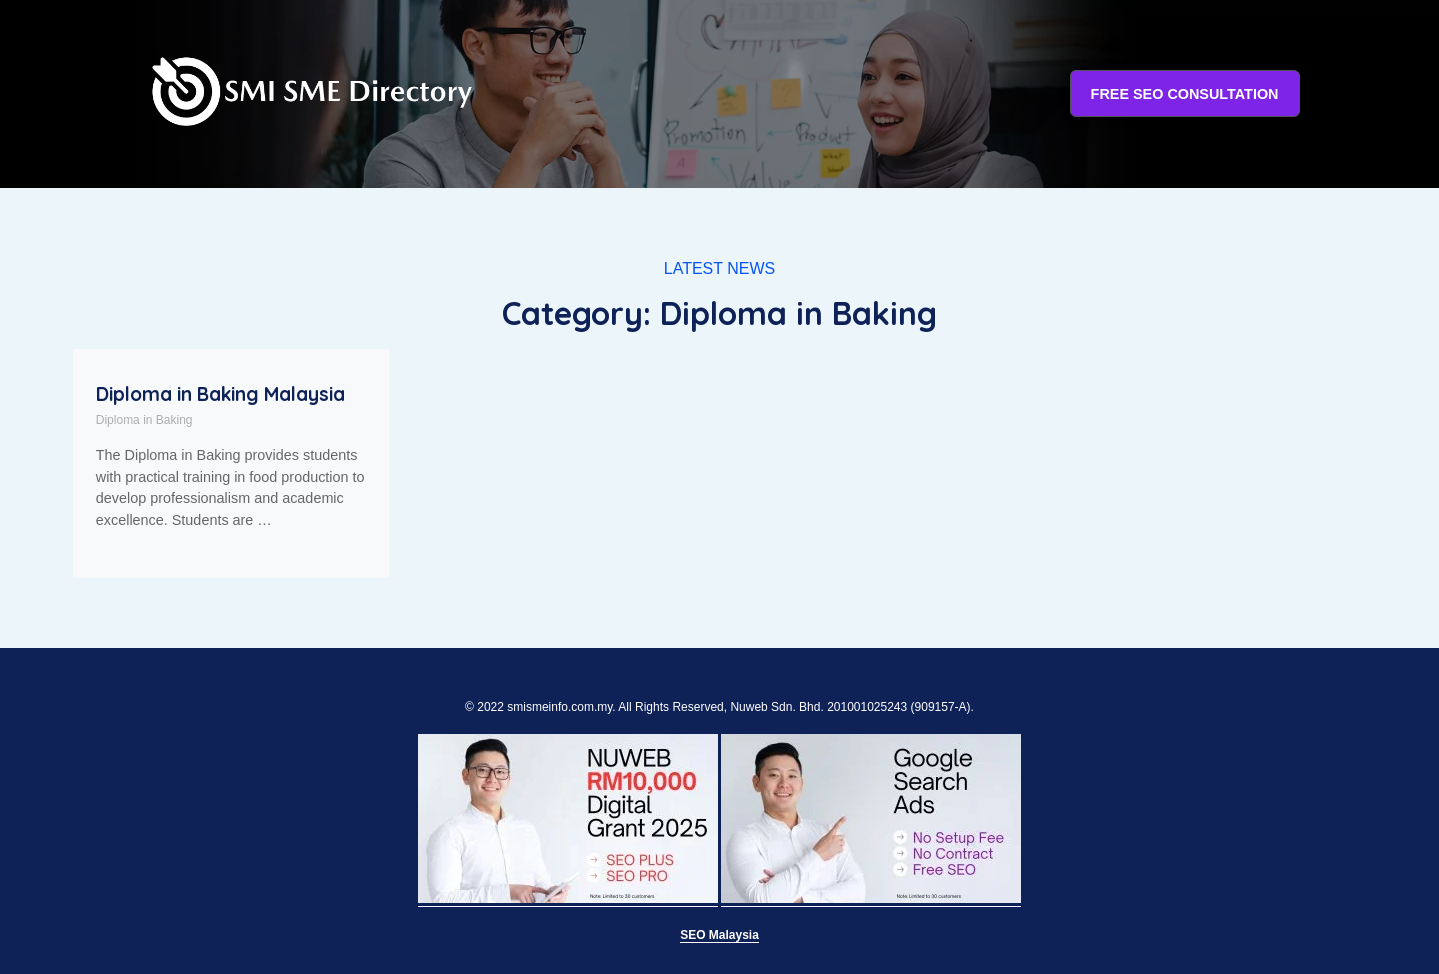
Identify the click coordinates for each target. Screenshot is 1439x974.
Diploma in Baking (144, 420)
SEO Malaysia (719, 935)
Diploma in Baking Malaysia (220, 394)
